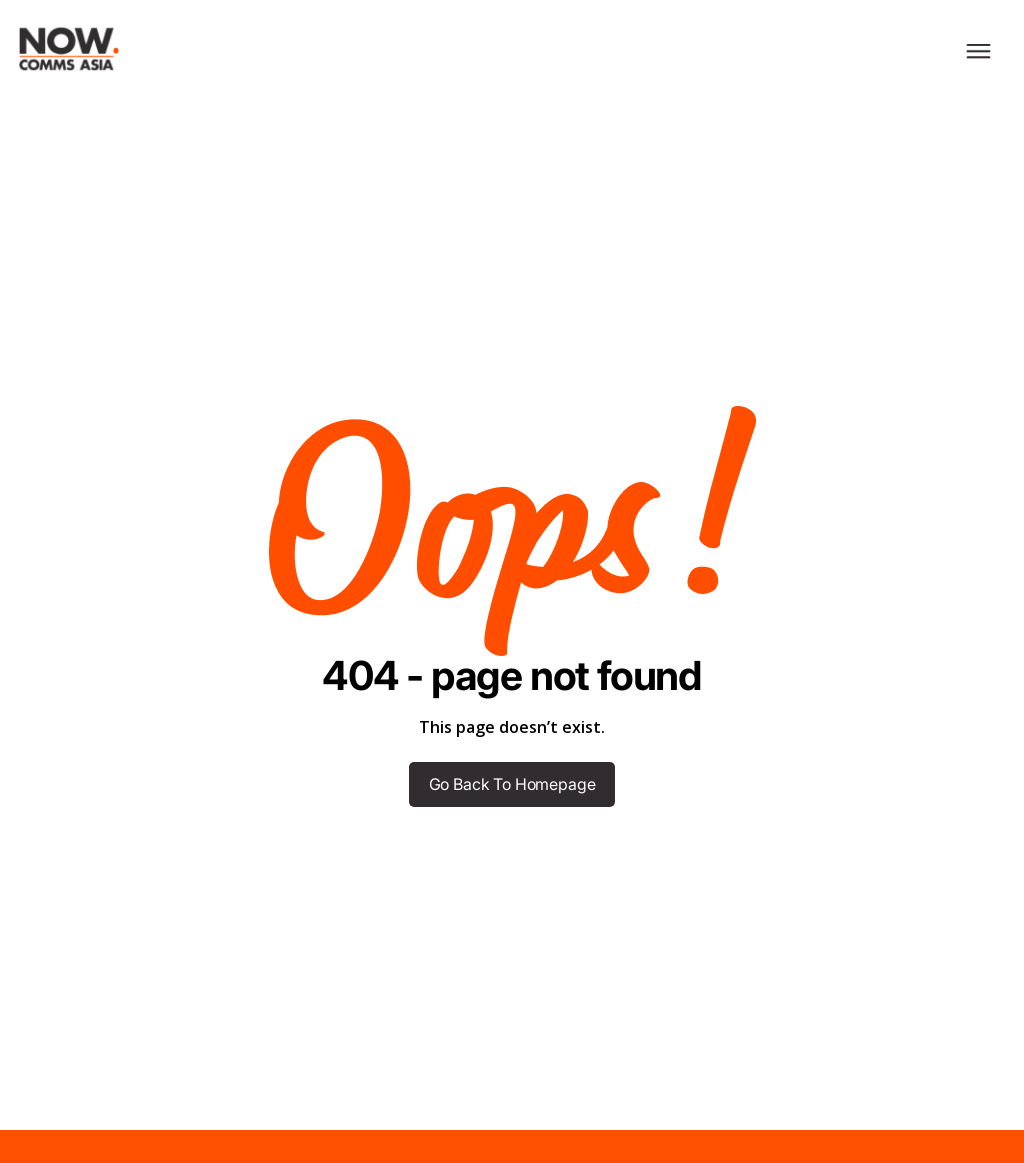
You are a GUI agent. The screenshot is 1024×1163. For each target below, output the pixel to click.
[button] (978, 49)
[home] (60, 49)
